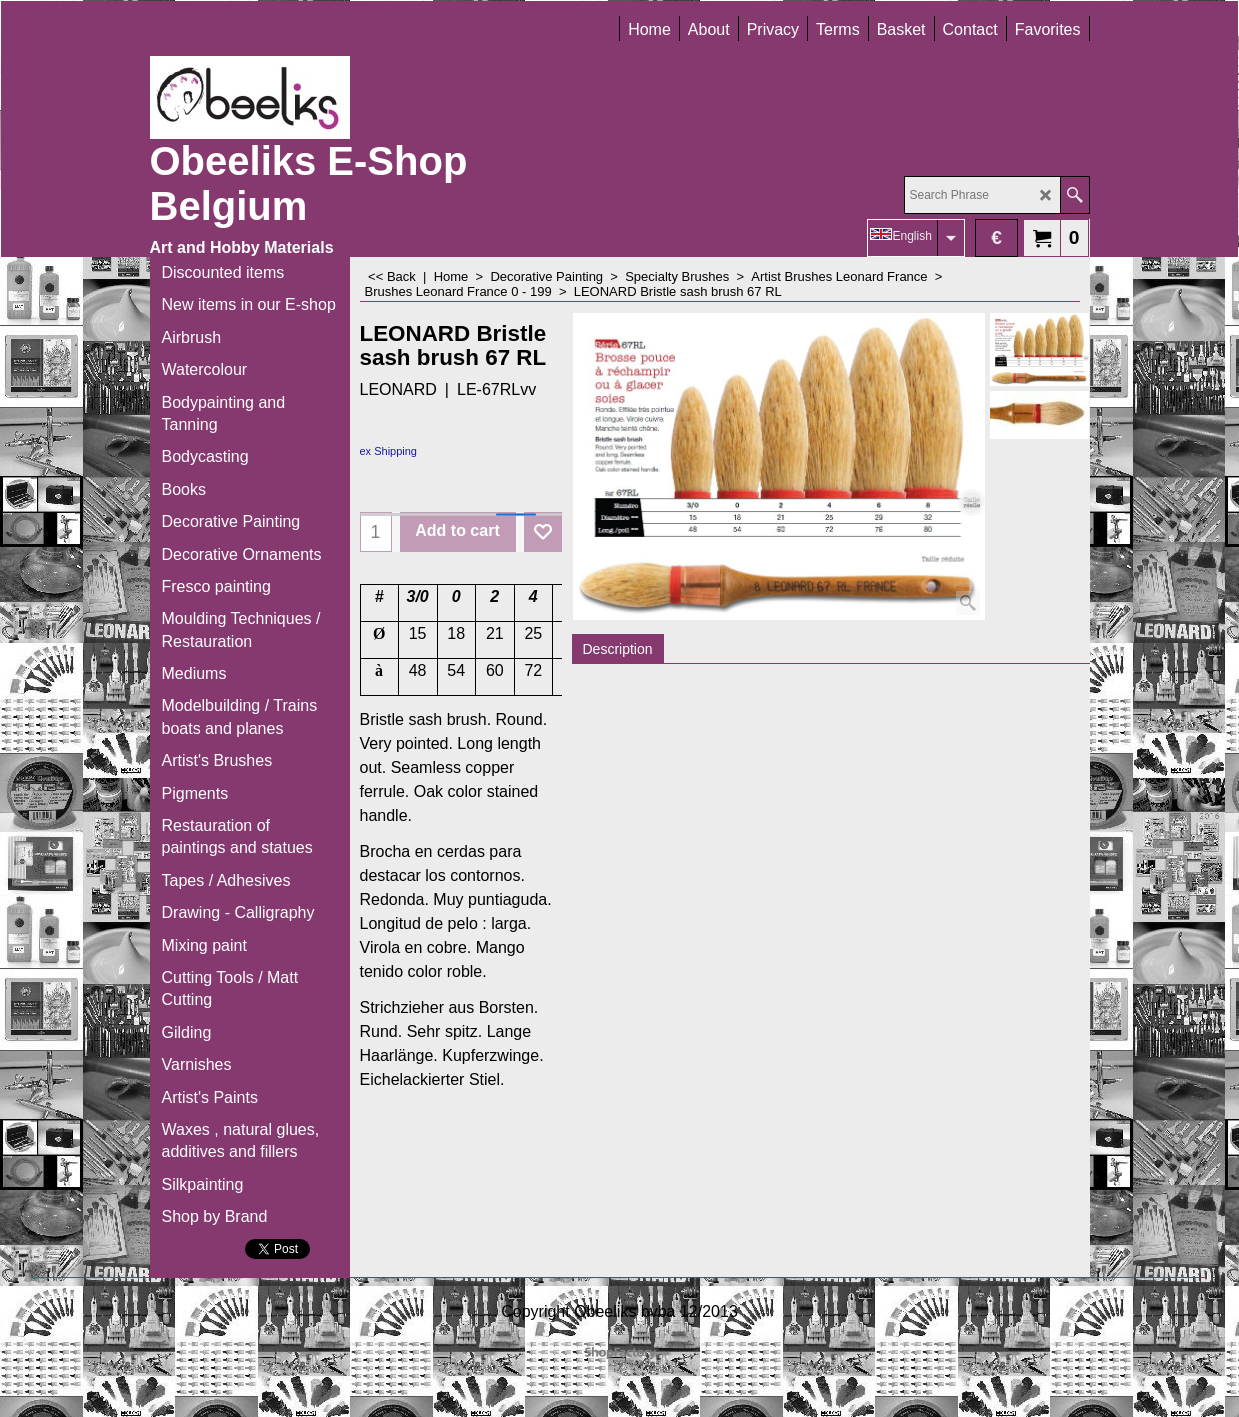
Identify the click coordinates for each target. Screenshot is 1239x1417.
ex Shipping (389, 451)
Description (618, 649)
